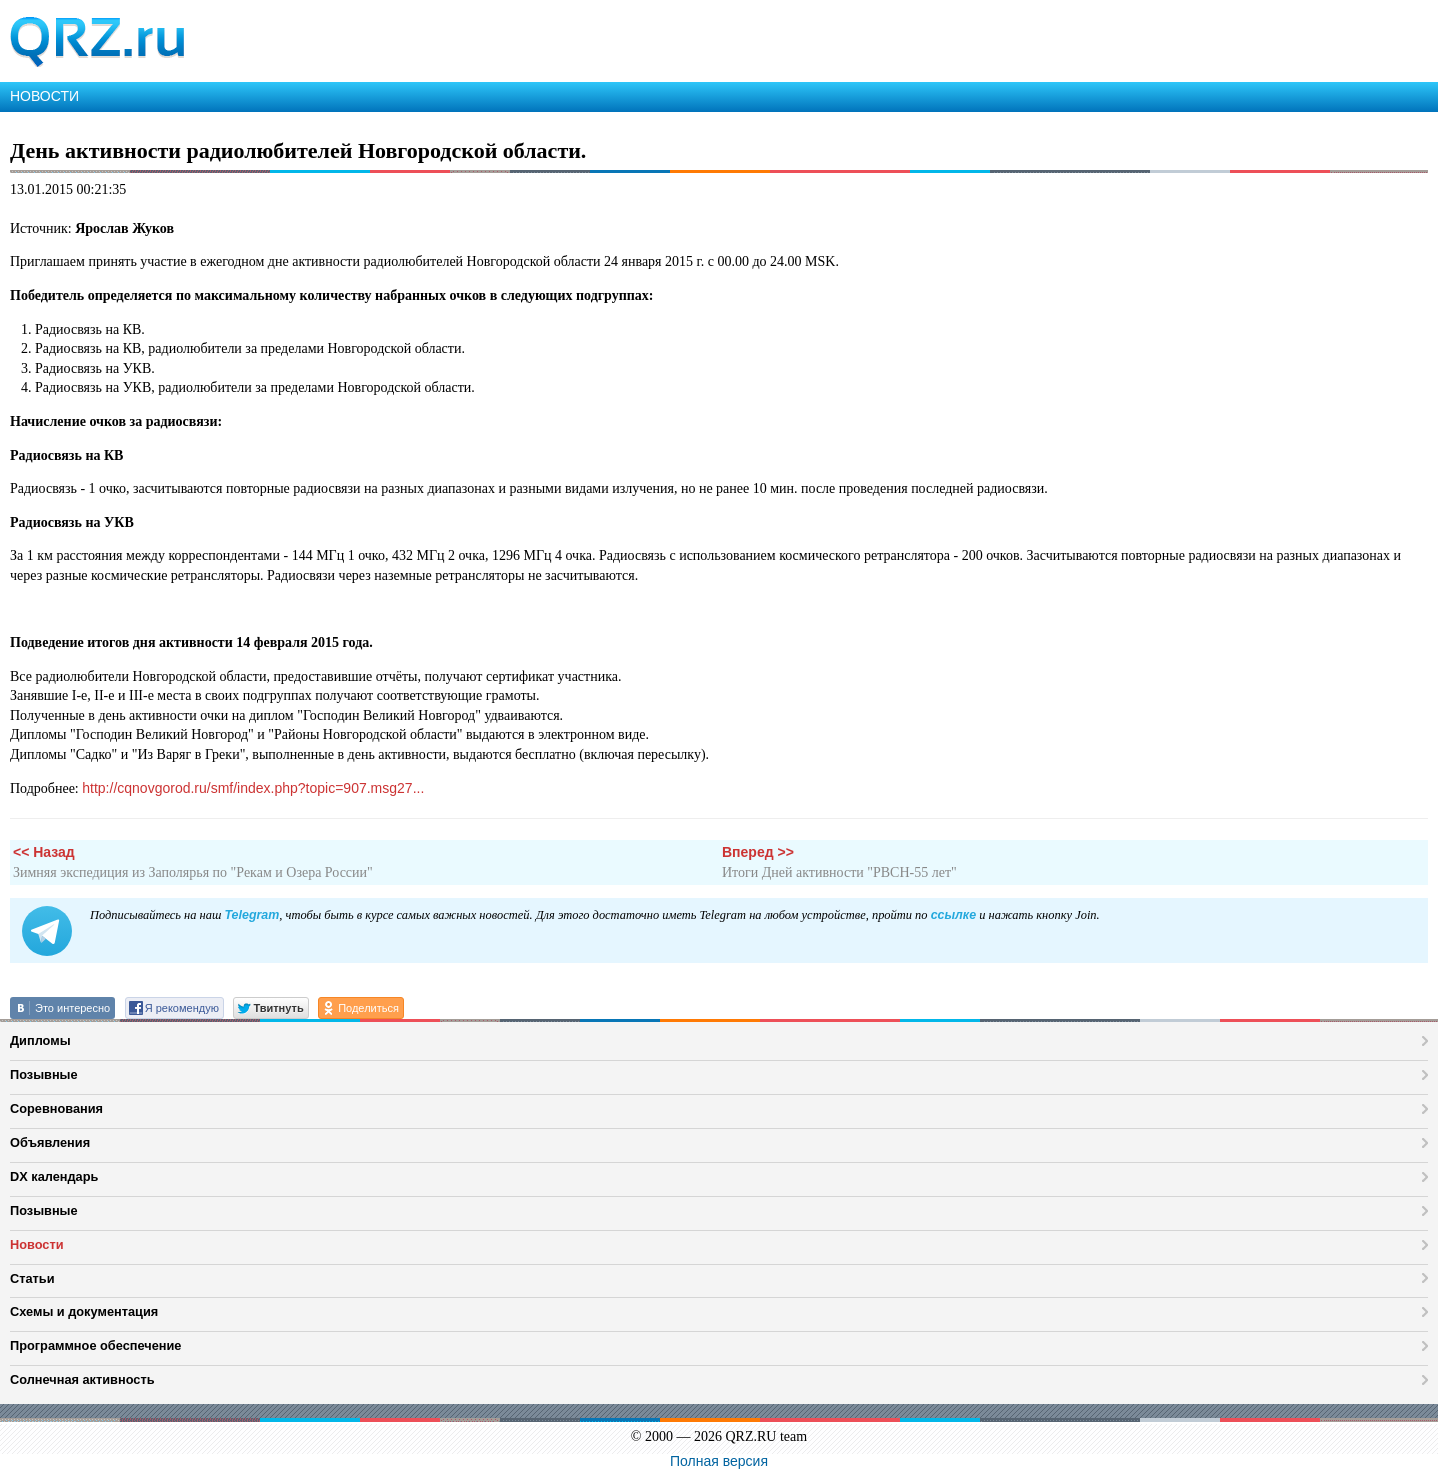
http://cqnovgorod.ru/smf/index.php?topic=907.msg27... (253, 788)
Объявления (50, 1142)
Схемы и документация (84, 1311)
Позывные (44, 1074)
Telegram (251, 915)
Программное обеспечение (95, 1345)
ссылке (953, 915)
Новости (37, 1244)
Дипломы (40, 1040)
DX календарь (54, 1176)
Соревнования (56, 1108)
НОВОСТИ (44, 96)
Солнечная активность (82, 1379)
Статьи (32, 1278)
